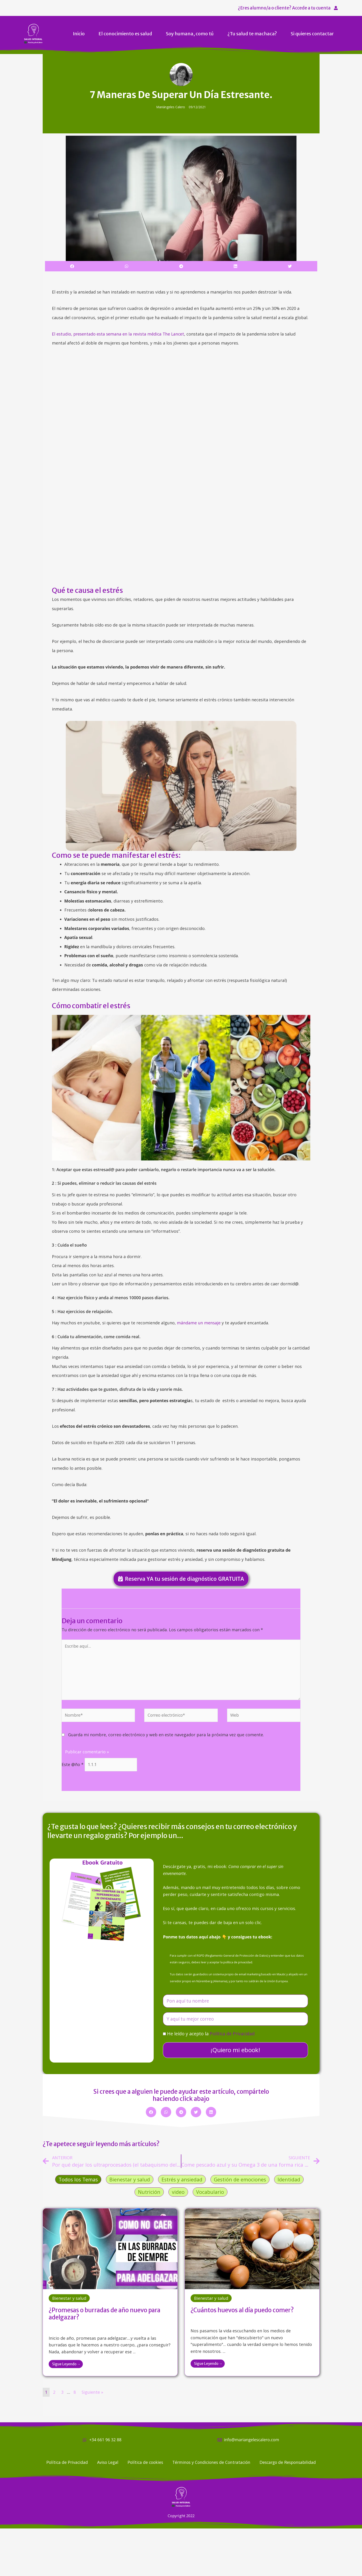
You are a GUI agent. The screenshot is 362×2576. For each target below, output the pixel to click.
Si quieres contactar (312, 33)
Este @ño (71, 1766)
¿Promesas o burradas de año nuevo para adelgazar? (105, 2316)
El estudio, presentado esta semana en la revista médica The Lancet (119, 334)
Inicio (79, 33)
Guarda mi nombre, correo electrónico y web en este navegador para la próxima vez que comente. (164, 1736)
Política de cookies (143, 2465)
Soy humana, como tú (190, 33)
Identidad (289, 2182)
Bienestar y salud (129, 2182)
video (178, 2194)
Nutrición (149, 2194)
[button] (72, 266)
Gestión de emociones (240, 2182)
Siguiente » (93, 2394)
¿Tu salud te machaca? (252, 33)
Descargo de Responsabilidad (290, 2465)
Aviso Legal (105, 2465)
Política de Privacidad (232, 2036)
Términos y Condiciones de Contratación (211, 2465)
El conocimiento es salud (125, 33)
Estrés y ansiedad (182, 2182)
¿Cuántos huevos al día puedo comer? (242, 2313)
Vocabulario (210, 2194)
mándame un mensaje (199, 1323)
